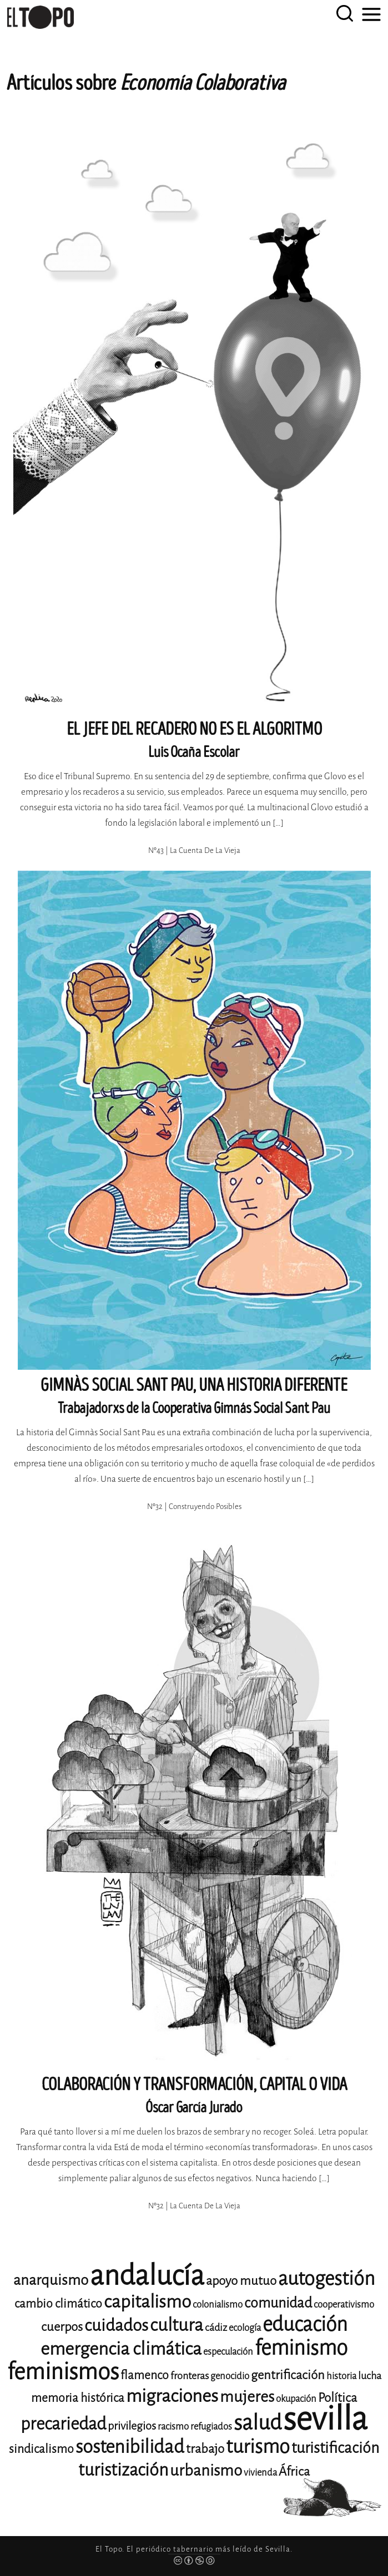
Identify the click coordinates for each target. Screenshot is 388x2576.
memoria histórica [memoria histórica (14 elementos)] (77, 2398)
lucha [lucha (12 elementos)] (369, 2375)
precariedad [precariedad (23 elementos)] (63, 2423)
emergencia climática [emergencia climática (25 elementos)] (121, 2349)
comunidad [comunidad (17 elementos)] (278, 2303)
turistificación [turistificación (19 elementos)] (335, 2448)
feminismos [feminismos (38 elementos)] (63, 2371)
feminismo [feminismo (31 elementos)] (301, 2347)
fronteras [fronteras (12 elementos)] (189, 2375)
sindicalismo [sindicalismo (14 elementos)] (41, 2449)
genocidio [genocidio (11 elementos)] (229, 2376)
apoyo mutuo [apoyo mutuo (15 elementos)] (241, 2281)
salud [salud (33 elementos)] (257, 2423)
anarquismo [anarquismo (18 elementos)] (50, 2280)
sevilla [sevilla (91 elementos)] (325, 2418)
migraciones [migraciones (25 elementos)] (172, 2396)
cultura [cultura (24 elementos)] (176, 2325)
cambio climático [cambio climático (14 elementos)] (58, 2303)
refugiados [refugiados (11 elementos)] (211, 2426)
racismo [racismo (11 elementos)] (173, 2426)
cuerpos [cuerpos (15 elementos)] (62, 2327)
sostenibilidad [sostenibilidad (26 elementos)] (129, 2447)
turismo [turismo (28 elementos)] (258, 2446)
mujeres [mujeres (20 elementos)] (247, 2396)
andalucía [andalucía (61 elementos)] (147, 2275)
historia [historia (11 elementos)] (341, 2376)
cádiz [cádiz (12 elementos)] (216, 2327)
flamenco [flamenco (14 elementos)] (144, 2375)
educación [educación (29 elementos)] (305, 2324)
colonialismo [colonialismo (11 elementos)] (218, 2304)
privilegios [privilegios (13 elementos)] (132, 2426)
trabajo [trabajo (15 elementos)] (205, 2449)
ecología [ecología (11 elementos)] (245, 2327)
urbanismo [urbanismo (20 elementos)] (206, 2470)
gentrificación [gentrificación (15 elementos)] (288, 2375)
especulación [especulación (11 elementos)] (228, 2351)
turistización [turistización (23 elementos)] (123, 2469)
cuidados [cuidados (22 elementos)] (116, 2325)
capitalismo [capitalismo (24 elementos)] (147, 2302)
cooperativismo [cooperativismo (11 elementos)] (344, 2304)
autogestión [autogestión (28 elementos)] (326, 2278)
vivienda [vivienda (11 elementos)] (260, 2472)
